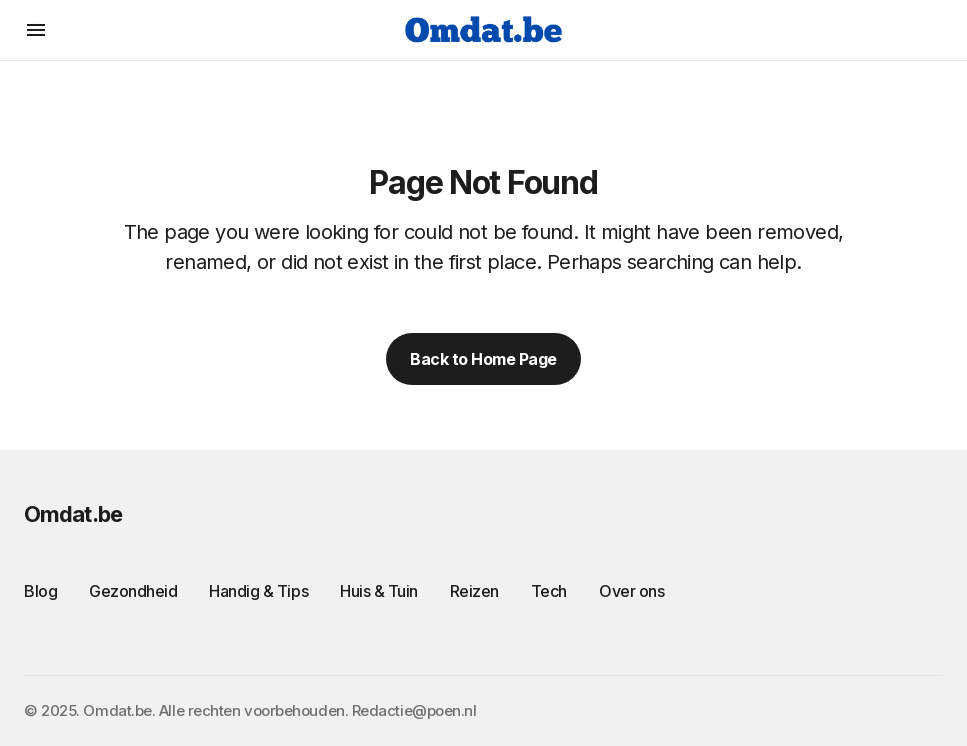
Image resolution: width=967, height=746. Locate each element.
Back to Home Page (483, 359)
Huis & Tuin (379, 591)
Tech (549, 591)
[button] (36, 30)
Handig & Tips (258, 591)
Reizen (474, 591)
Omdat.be (73, 514)
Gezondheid (133, 591)
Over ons (631, 591)
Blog (40, 591)
